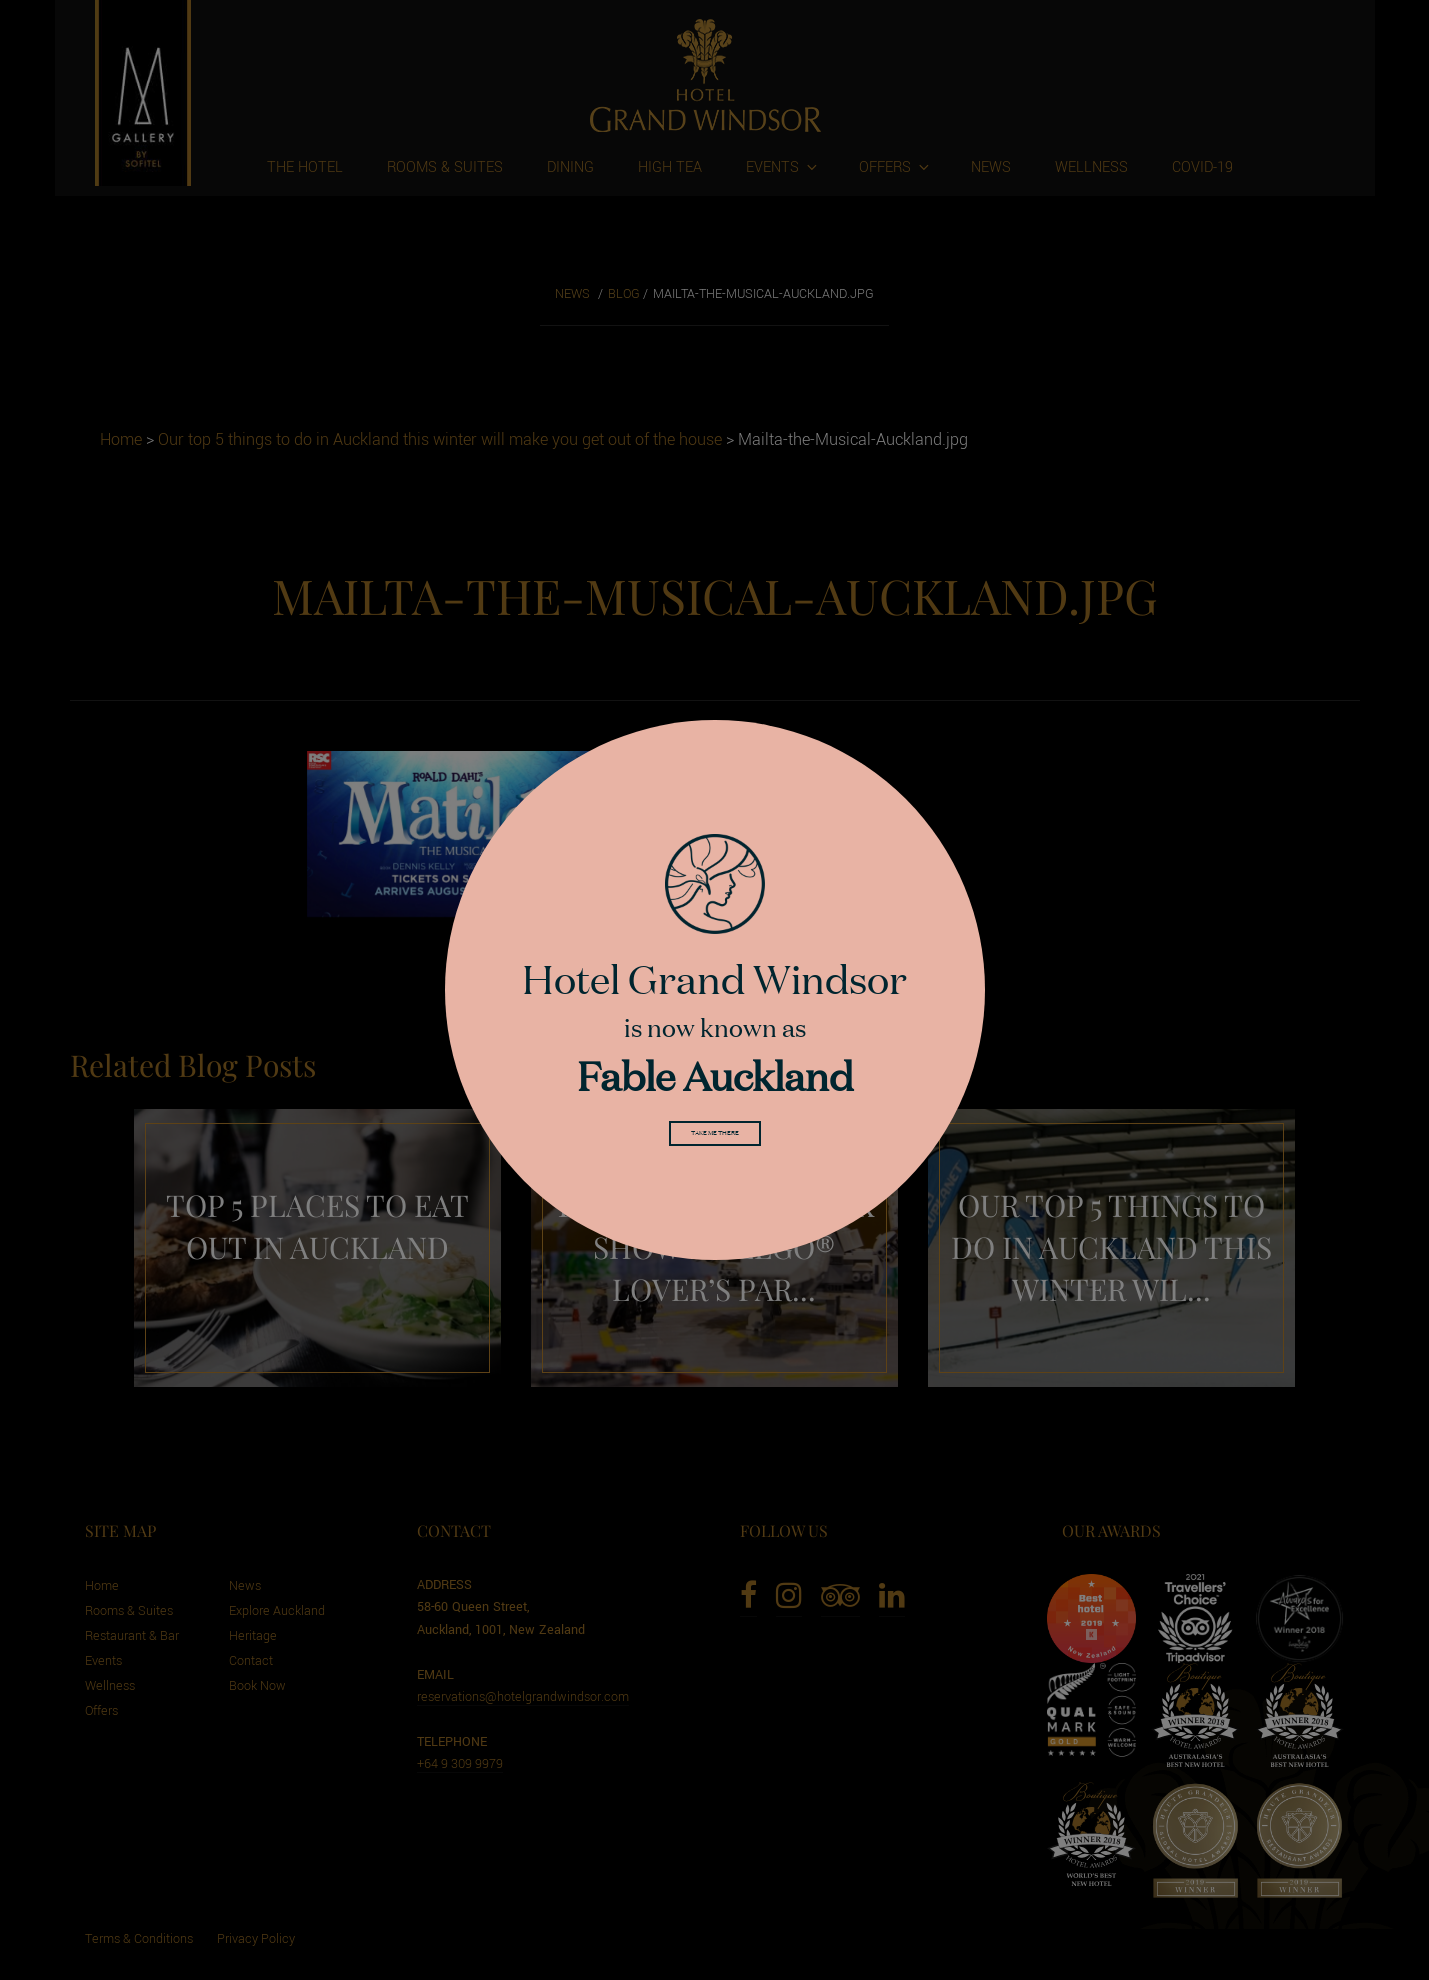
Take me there (715, 1138)
